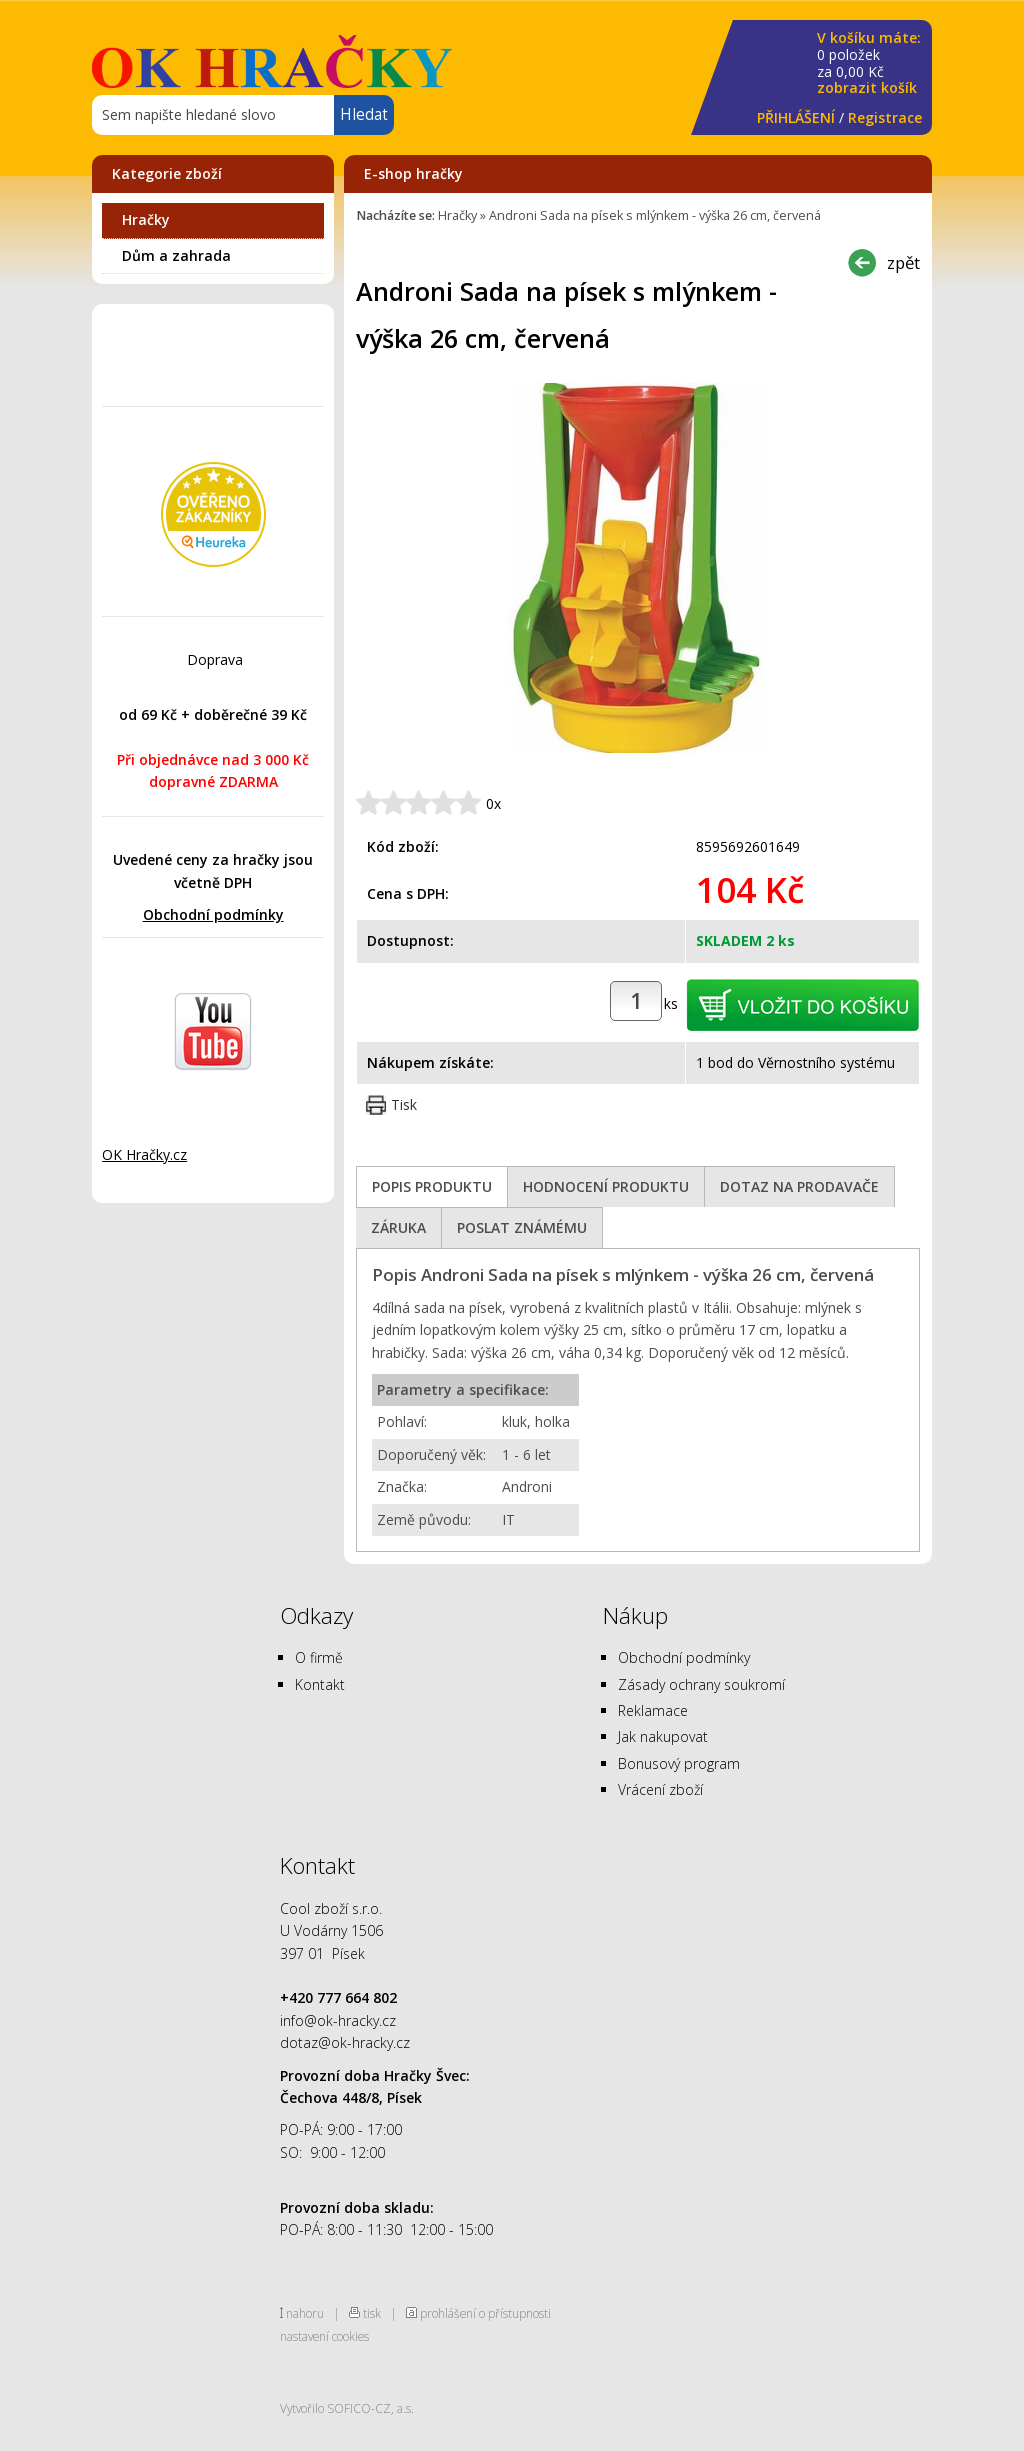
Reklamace (653, 1710)
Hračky (146, 219)
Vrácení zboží (660, 1789)
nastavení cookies (324, 2336)
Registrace (885, 117)
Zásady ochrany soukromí (701, 1684)
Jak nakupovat (663, 1736)
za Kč (869, 63)
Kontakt (320, 1684)
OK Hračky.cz (144, 1154)
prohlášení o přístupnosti (485, 2313)
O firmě (319, 1657)
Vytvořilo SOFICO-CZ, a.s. (347, 2408)
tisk (372, 2313)
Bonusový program (679, 1763)
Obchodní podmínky (213, 914)
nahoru (305, 2313)
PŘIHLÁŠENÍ (796, 117)
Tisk (404, 1104)
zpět (903, 262)
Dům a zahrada (176, 255)
